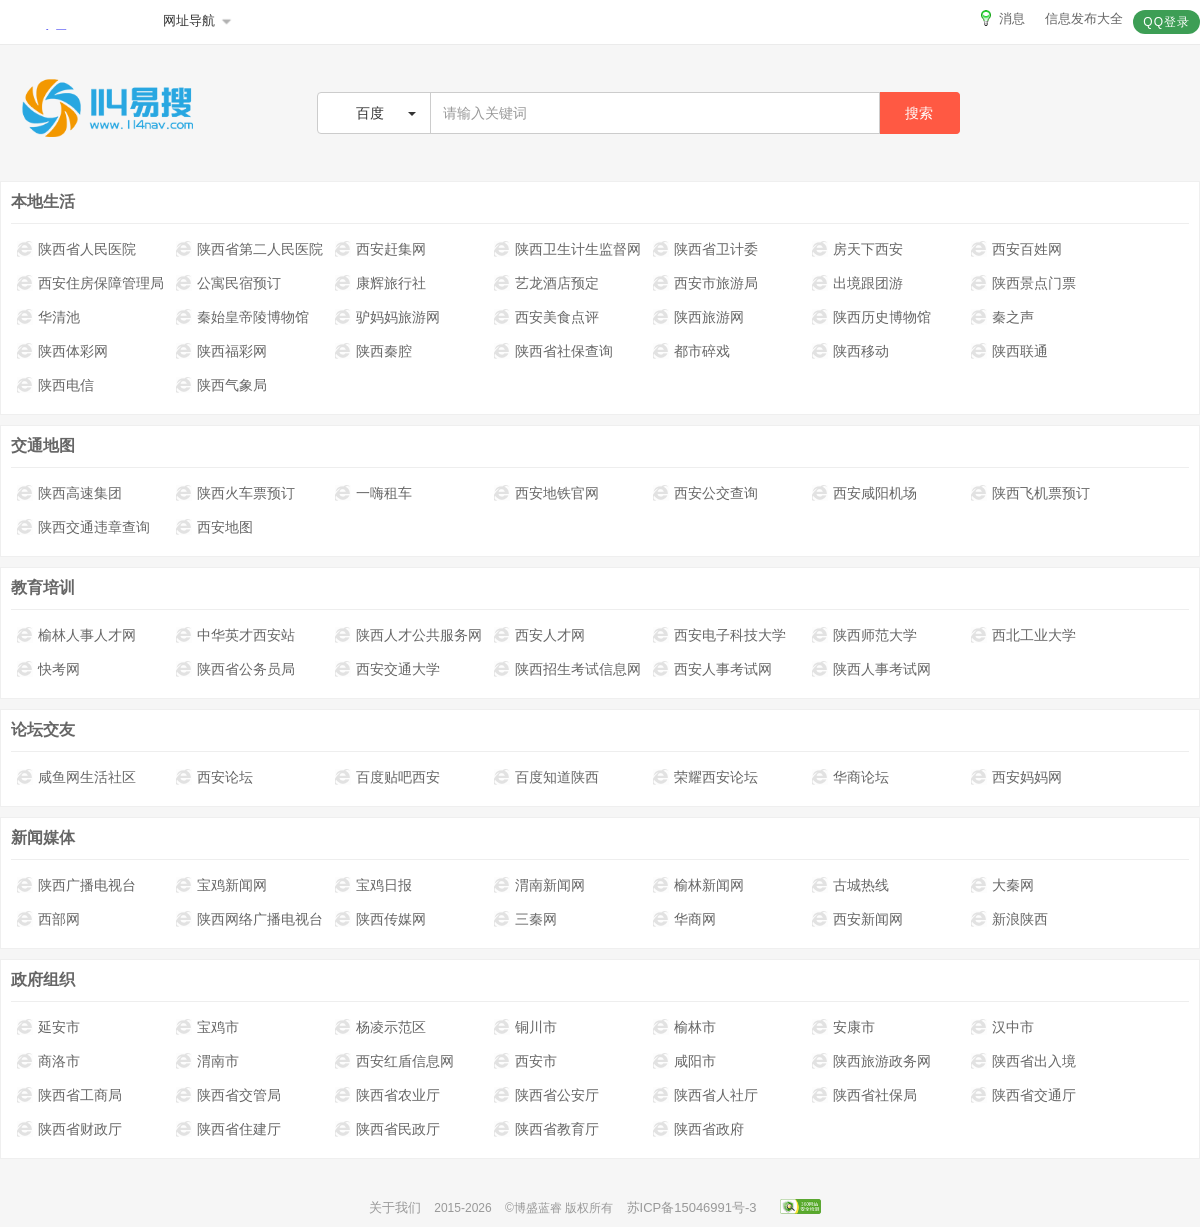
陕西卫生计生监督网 (567, 249)
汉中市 (1002, 1027)
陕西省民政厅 (387, 1129)
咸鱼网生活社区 (76, 777)
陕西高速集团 (69, 493)
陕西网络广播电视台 (249, 919)
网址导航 (198, 20)
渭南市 (207, 1061)
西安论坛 (214, 777)
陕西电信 (55, 385)
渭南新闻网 (539, 885)
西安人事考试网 (712, 669)
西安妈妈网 (1016, 777)
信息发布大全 (1084, 18)
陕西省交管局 (228, 1095)
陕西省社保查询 (553, 351)
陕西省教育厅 (546, 1129)
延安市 (48, 1027)
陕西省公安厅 (546, 1095)
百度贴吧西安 (387, 777)
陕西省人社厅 (705, 1095)
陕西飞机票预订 (1030, 493)
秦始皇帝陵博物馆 (242, 317)
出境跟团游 (857, 283)
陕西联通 (1009, 351)
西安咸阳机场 (864, 493)
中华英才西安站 (235, 635)
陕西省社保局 (864, 1095)
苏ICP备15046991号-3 (692, 1207)
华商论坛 (850, 777)
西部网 (48, 919)
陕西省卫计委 (705, 249)
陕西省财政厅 (69, 1129)
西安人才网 (539, 635)
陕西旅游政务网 (871, 1061)
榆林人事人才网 (76, 635)
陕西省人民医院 (76, 249)
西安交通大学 (387, 669)
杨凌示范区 (380, 1027)
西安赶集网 (380, 249)
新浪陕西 (1009, 919)
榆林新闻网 (698, 885)
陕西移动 (850, 351)
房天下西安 (857, 249)
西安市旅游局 (705, 283)
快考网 (48, 669)
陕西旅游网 (698, 317)
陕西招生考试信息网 (567, 669)
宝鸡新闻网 (221, 885)
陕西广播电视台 (76, 885)
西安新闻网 (857, 919)
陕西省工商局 (69, 1095)
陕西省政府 (698, 1129)
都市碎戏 (691, 351)
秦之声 (1002, 317)
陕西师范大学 (864, 635)
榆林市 (684, 1027)
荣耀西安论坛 (705, 777)
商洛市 (48, 1061)
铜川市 (525, 1027)
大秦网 (1002, 885)
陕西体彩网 (62, 351)
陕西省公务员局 (235, 669)
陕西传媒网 (380, 919)
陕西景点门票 (1023, 283)
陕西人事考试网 (871, 669)
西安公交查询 (705, 493)
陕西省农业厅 (387, 1095)
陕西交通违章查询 (83, 527)
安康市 (843, 1027)
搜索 (919, 113)
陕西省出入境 (1023, 1061)
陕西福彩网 (221, 351)
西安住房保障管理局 (90, 283)
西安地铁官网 (546, 493)
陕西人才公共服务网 (408, 635)
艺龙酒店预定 (546, 283)
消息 (1001, 18)
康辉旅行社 (380, 283)
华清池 (48, 317)
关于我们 (395, 1207)
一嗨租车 (373, 493)
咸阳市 (684, 1061)
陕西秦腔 (373, 351)
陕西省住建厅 (228, 1129)
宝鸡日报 (373, 885)
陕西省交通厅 (1023, 1095)
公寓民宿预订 (228, 283)
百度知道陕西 (546, 777)
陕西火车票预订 (235, 493)
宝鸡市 (207, 1027)
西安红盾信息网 (394, 1061)
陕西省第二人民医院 (249, 249)
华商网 (684, 919)
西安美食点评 (546, 317)
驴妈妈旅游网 (387, 317)
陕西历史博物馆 (871, 317)
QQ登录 (1166, 22)
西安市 (525, 1061)
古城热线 (850, 885)
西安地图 (214, 527)
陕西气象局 (221, 385)
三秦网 (525, 919)
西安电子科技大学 (719, 635)
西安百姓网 (1016, 249)
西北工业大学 (1023, 635)
